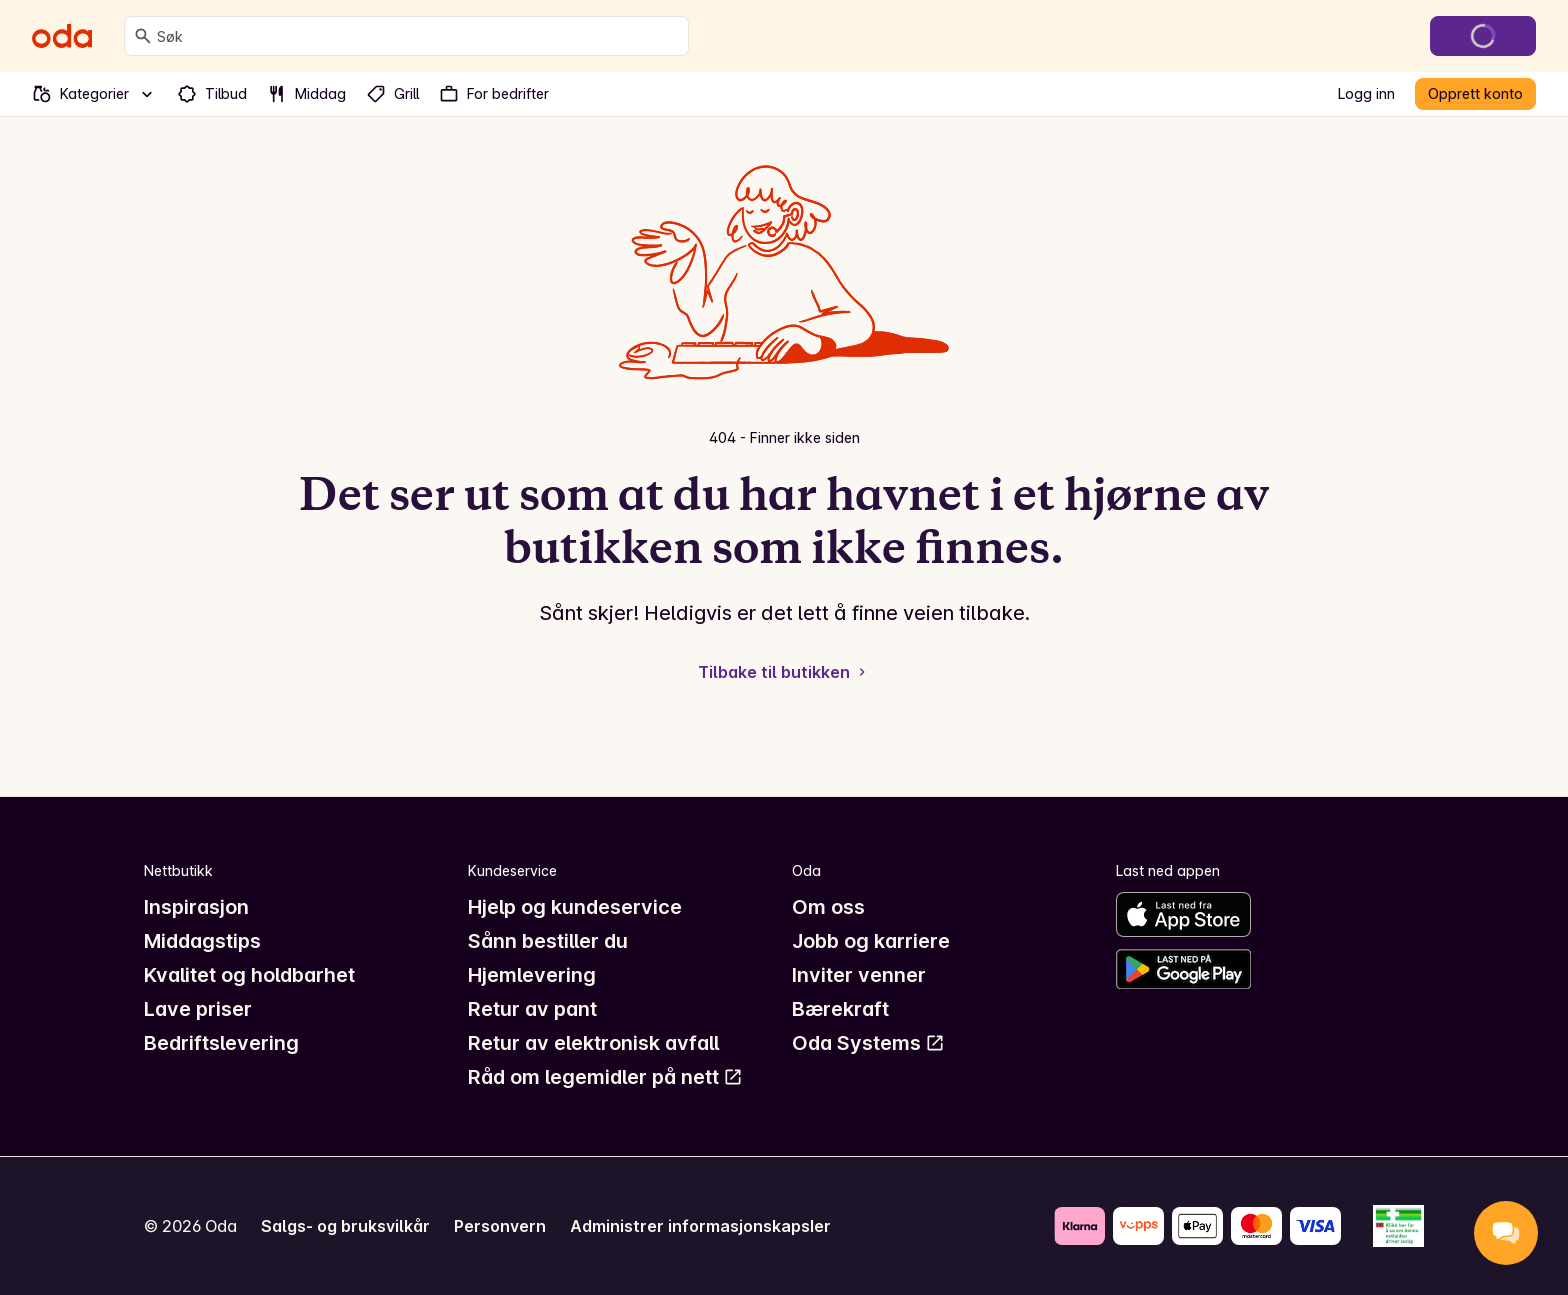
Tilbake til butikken (784, 672)
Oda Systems (868, 1043)
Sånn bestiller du (548, 941)
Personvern (500, 1226)
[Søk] (143, 36)
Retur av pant (532, 1009)
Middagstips (202, 941)
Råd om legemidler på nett (605, 1077)
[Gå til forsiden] (62, 36)
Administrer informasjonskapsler (700, 1226)
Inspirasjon (196, 907)
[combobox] (418, 36)
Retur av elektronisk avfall (593, 1043)
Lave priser (198, 1009)
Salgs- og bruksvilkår (345, 1226)
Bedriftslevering (221, 1043)
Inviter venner (859, 975)
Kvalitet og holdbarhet (249, 975)
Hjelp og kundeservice (575, 907)
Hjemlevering (532, 975)
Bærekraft (840, 1009)
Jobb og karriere (871, 941)
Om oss (828, 907)
